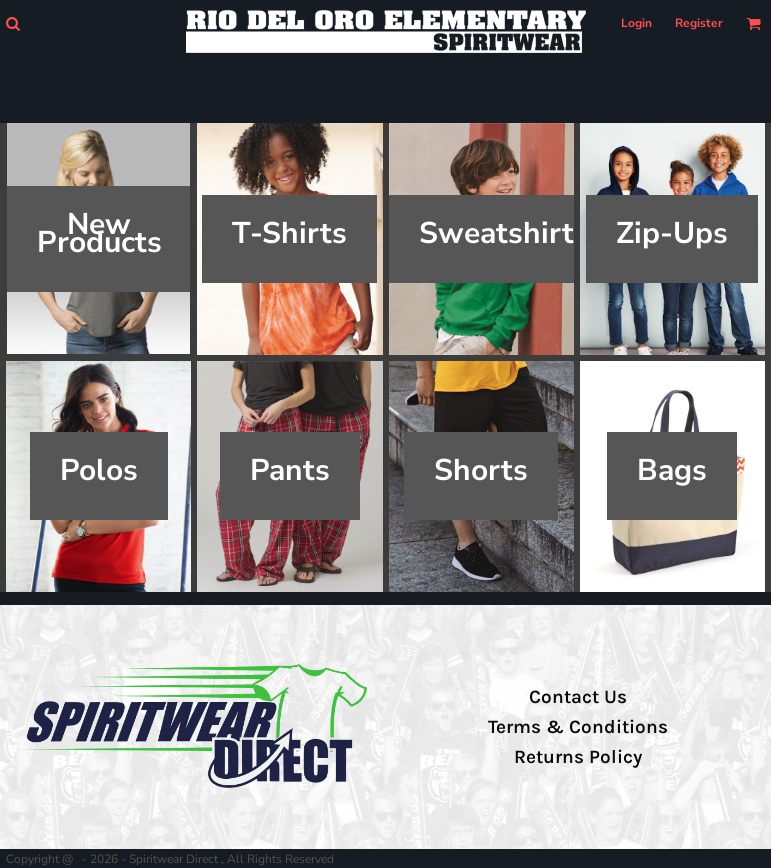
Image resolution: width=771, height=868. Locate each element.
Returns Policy (578, 757)
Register (699, 23)
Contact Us (578, 697)
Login (636, 23)
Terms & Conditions (578, 727)
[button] (12, 23)
